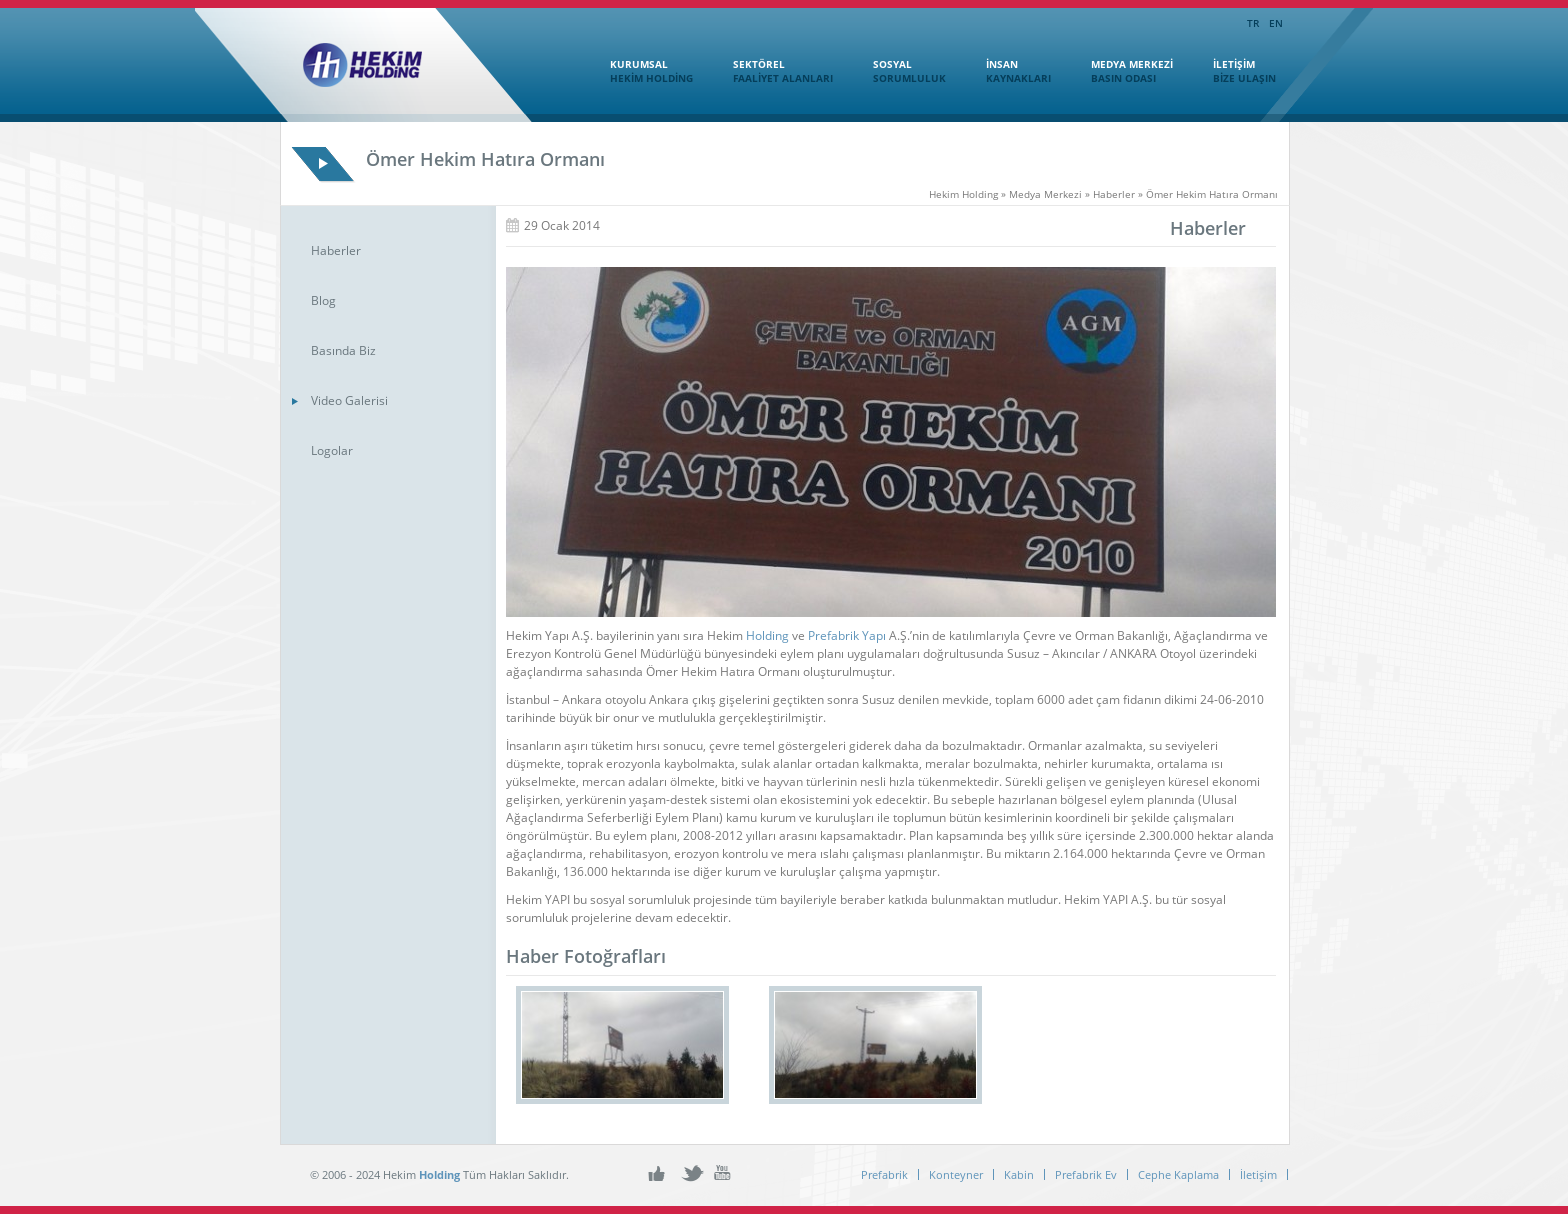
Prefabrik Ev (1086, 1174)
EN (1276, 23)
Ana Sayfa (561, 69)
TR (1253, 23)
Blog (323, 300)
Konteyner (956, 1174)
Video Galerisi (349, 400)
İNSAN (1008, 71)
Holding (767, 635)
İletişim (1258, 1174)
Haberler (336, 250)
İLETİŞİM (1234, 71)
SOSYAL (899, 71)
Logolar (332, 450)
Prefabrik (884, 1174)
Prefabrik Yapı (847, 635)
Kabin (1019, 1174)
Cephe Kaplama (1178, 1174)
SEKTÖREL (773, 71)
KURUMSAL (641, 71)
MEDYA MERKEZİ (1122, 71)
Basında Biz (343, 350)
